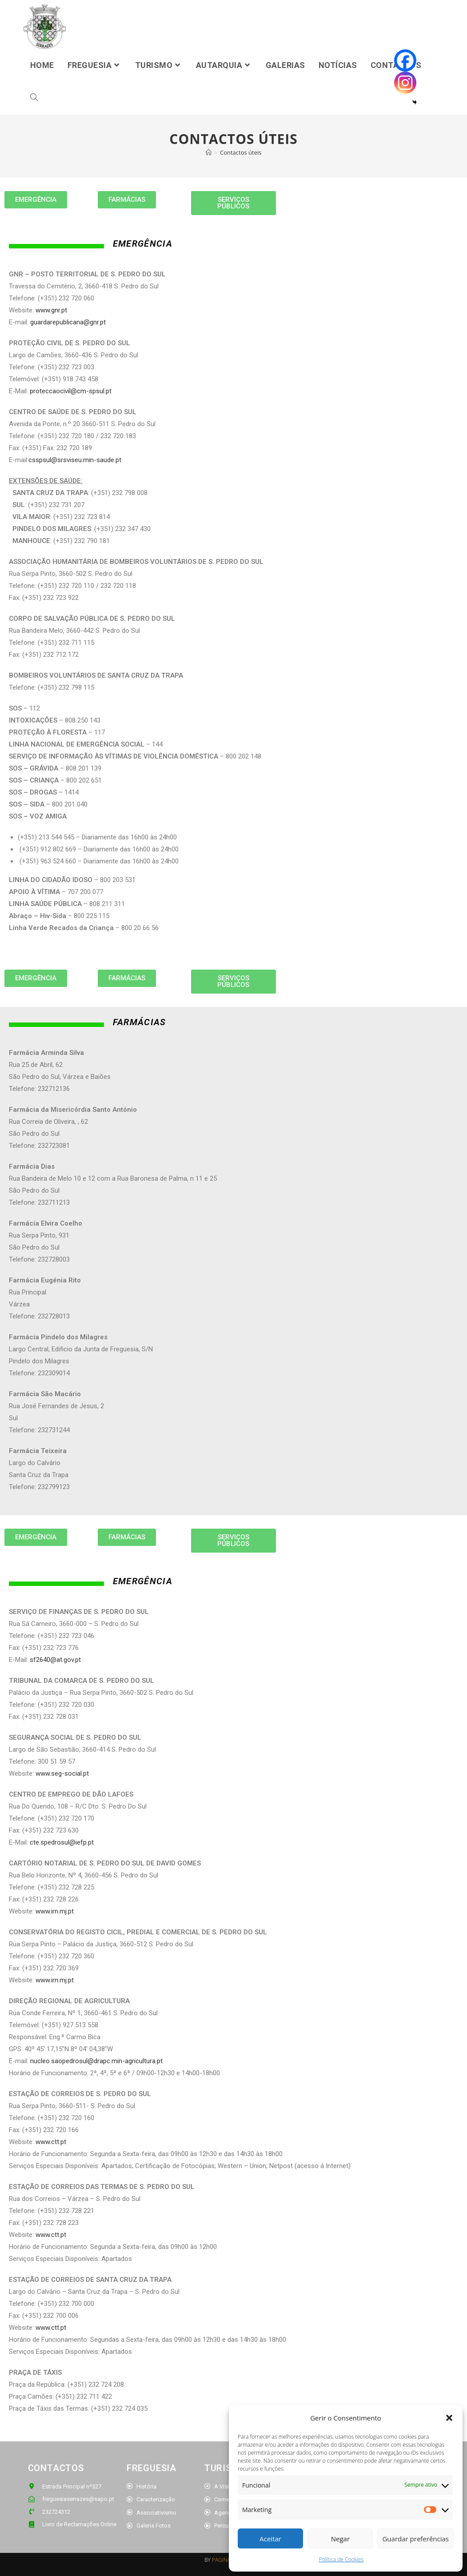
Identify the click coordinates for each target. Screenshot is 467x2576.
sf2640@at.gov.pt (55, 1660)
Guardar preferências (415, 2538)
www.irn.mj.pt (55, 1911)
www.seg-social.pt (62, 1773)
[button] (449, 2417)
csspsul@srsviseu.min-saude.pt (74, 460)
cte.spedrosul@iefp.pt (62, 1842)
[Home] (209, 152)
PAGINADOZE (228, 2560)
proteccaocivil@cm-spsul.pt (71, 391)
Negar (340, 2538)
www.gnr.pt (51, 310)
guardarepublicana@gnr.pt (68, 322)
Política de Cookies (341, 2559)
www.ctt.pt (51, 2142)
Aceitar (270, 2538)
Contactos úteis (240, 152)
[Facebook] (405, 60)
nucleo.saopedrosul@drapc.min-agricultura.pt (96, 2061)
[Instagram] (405, 83)
